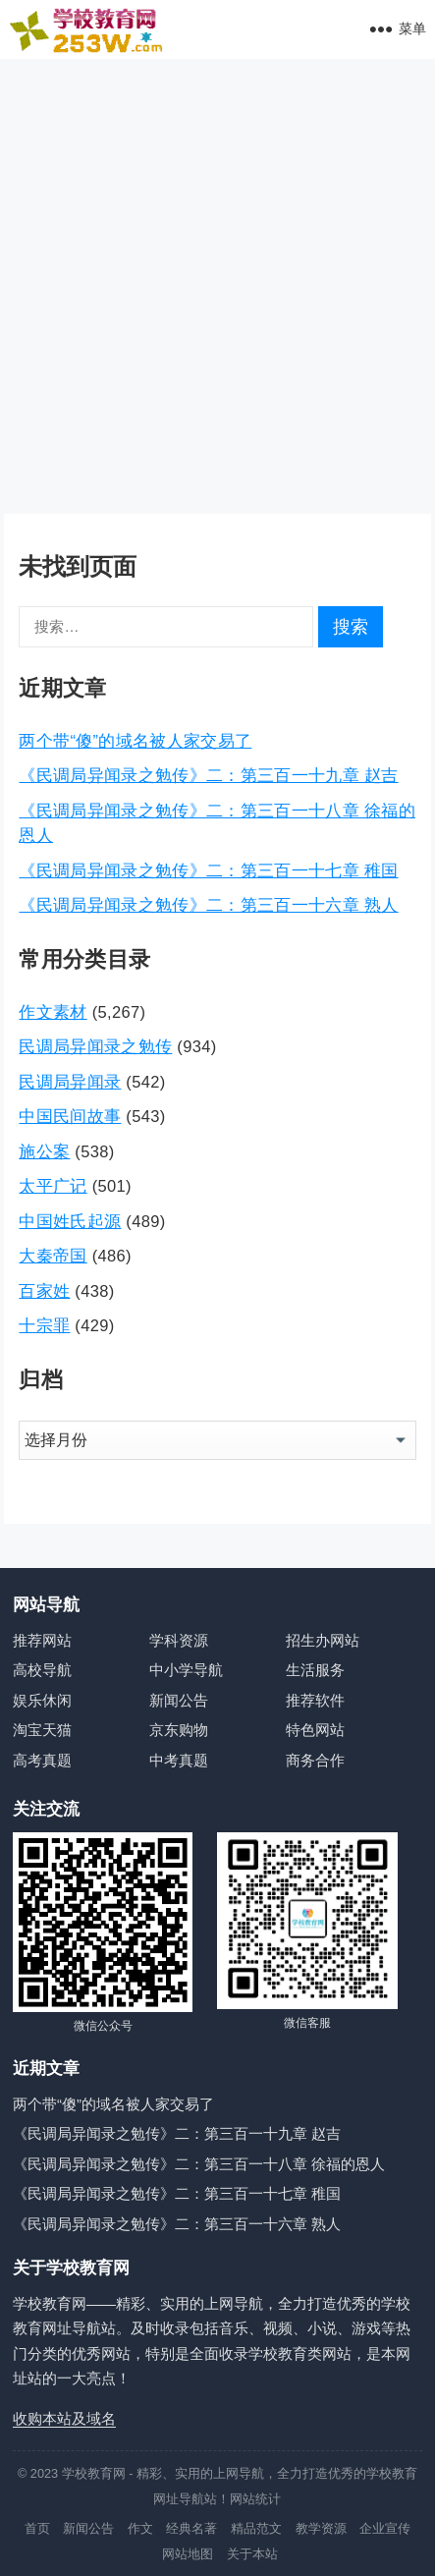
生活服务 (315, 1669)
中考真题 (178, 1760)
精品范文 (256, 2528)
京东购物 (178, 1729)
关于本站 (252, 2554)
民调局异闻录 (70, 1082)
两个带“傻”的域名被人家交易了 (135, 741)
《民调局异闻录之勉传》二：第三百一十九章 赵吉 (208, 775)
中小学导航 (186, 1669)
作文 (140, 2528)
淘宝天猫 (42, 1729)
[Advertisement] (217, 286)
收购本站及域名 (64, 2418)
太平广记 (52, 1186)
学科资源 (178, 1640)
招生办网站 (322, 1640)
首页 (37, 2528)
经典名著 (191, 2528)
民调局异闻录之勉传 (95, 1046)
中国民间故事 (70, 1116)
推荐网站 (42, 1640)
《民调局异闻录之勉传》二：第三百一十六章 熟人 (208, 905)
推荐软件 (315, 1700)
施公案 (44, 1151)
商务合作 (315, 1760)
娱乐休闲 (42, 1700)
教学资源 (321, 2528)
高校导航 (42, 1669)
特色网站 (315, 1729)
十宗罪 (44, 1325)
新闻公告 (178, 1700)
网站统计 (255, 2499)
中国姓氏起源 (70, 1221)
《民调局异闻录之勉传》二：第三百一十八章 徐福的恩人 (199, 2164)
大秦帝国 (52, 1255)
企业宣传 (384, 2528)
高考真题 (42, 1760)
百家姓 (44, 1291)
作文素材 (52, 1012)
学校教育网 (94, 2473)
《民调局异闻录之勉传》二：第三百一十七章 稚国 (208, 870)
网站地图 (187, 2554)
